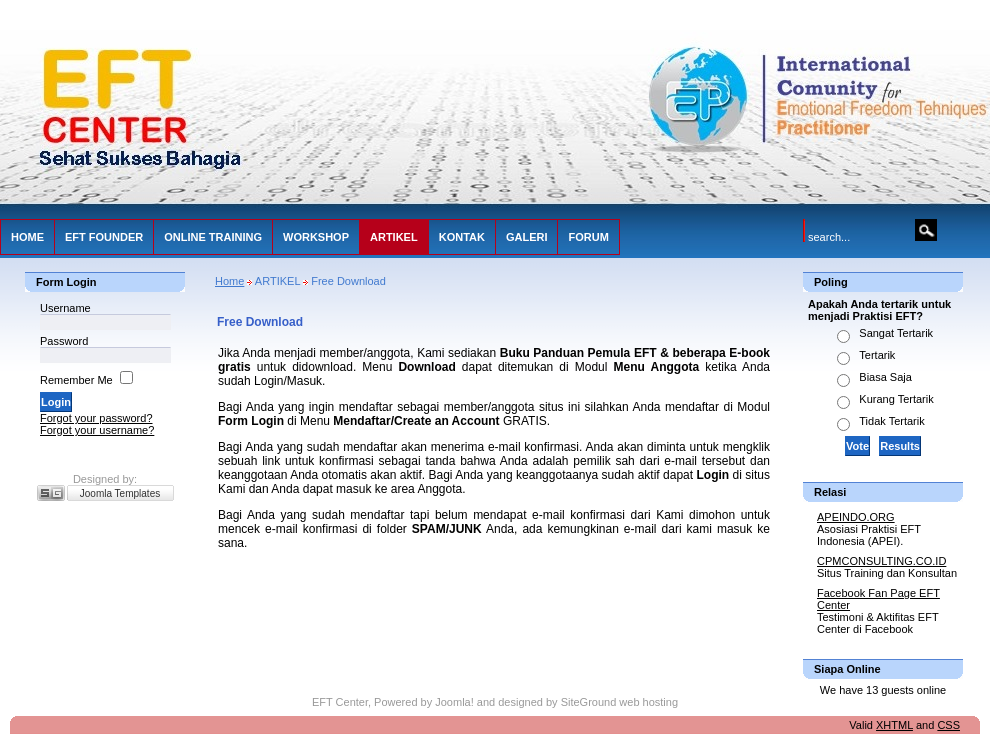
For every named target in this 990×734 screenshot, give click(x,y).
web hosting (648, 702)
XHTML (894, 725)
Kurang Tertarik (896, 399)
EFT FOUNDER (104, 237)
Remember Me (76, 380)
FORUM (588, 237)
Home (229, 281)
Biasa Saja (885, 377)
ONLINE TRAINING (213, 237)
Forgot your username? (97, 430)
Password (64, 341)
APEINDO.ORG (856, 517)
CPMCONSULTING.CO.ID (881, 561)
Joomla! (454, 702)
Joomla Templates (120, 493)
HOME (27, 237)
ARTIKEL (394, 237)
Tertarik (877, 355)
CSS (948, 725)
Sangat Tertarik (896, 333)
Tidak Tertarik (891, 421)
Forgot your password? (96, 418)
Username (65, 308)
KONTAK (462, 237)
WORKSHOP (316, 237)
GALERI (527, 237)
